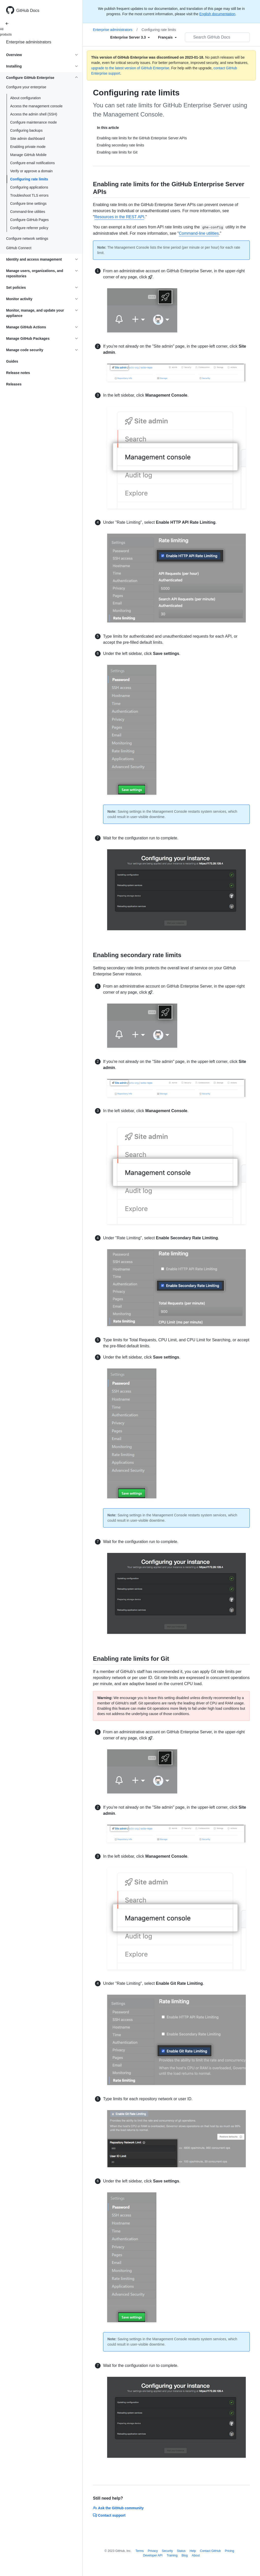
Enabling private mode (27, 147)
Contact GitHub (210, 2551)
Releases (14, 384)
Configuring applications (29, 187)
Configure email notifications (32, 163)
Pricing (229, 2551)
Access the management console (36, 106)
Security (167, 2551)
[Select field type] (130, 37)
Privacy (153, 2551)
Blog (185, 2555)
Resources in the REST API (119, 217)
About (196, 2555)
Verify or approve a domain (31, 171)
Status (181, 2551)
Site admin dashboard (27, 139)
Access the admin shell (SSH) (33, 114)
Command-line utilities (27, 212)
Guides (12, 361)
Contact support (109, 2515)
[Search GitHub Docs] (217, 37)
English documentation (217, 14)
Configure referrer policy (29, 228)
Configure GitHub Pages (29, 220)
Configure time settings (28, 203)
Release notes (18, 373)
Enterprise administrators (28, 42)
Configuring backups (26, 130)
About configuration (25, 98)
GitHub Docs (27, 10)
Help (193, 2551)
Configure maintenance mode (33, 122)
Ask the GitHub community (118, 2508)
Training (172, 2555)
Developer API (152, 2555)
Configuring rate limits (29, 179)
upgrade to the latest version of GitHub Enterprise (130, 68)
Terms (139, 2551)
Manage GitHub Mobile (28, 155)
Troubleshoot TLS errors (29, 195)
